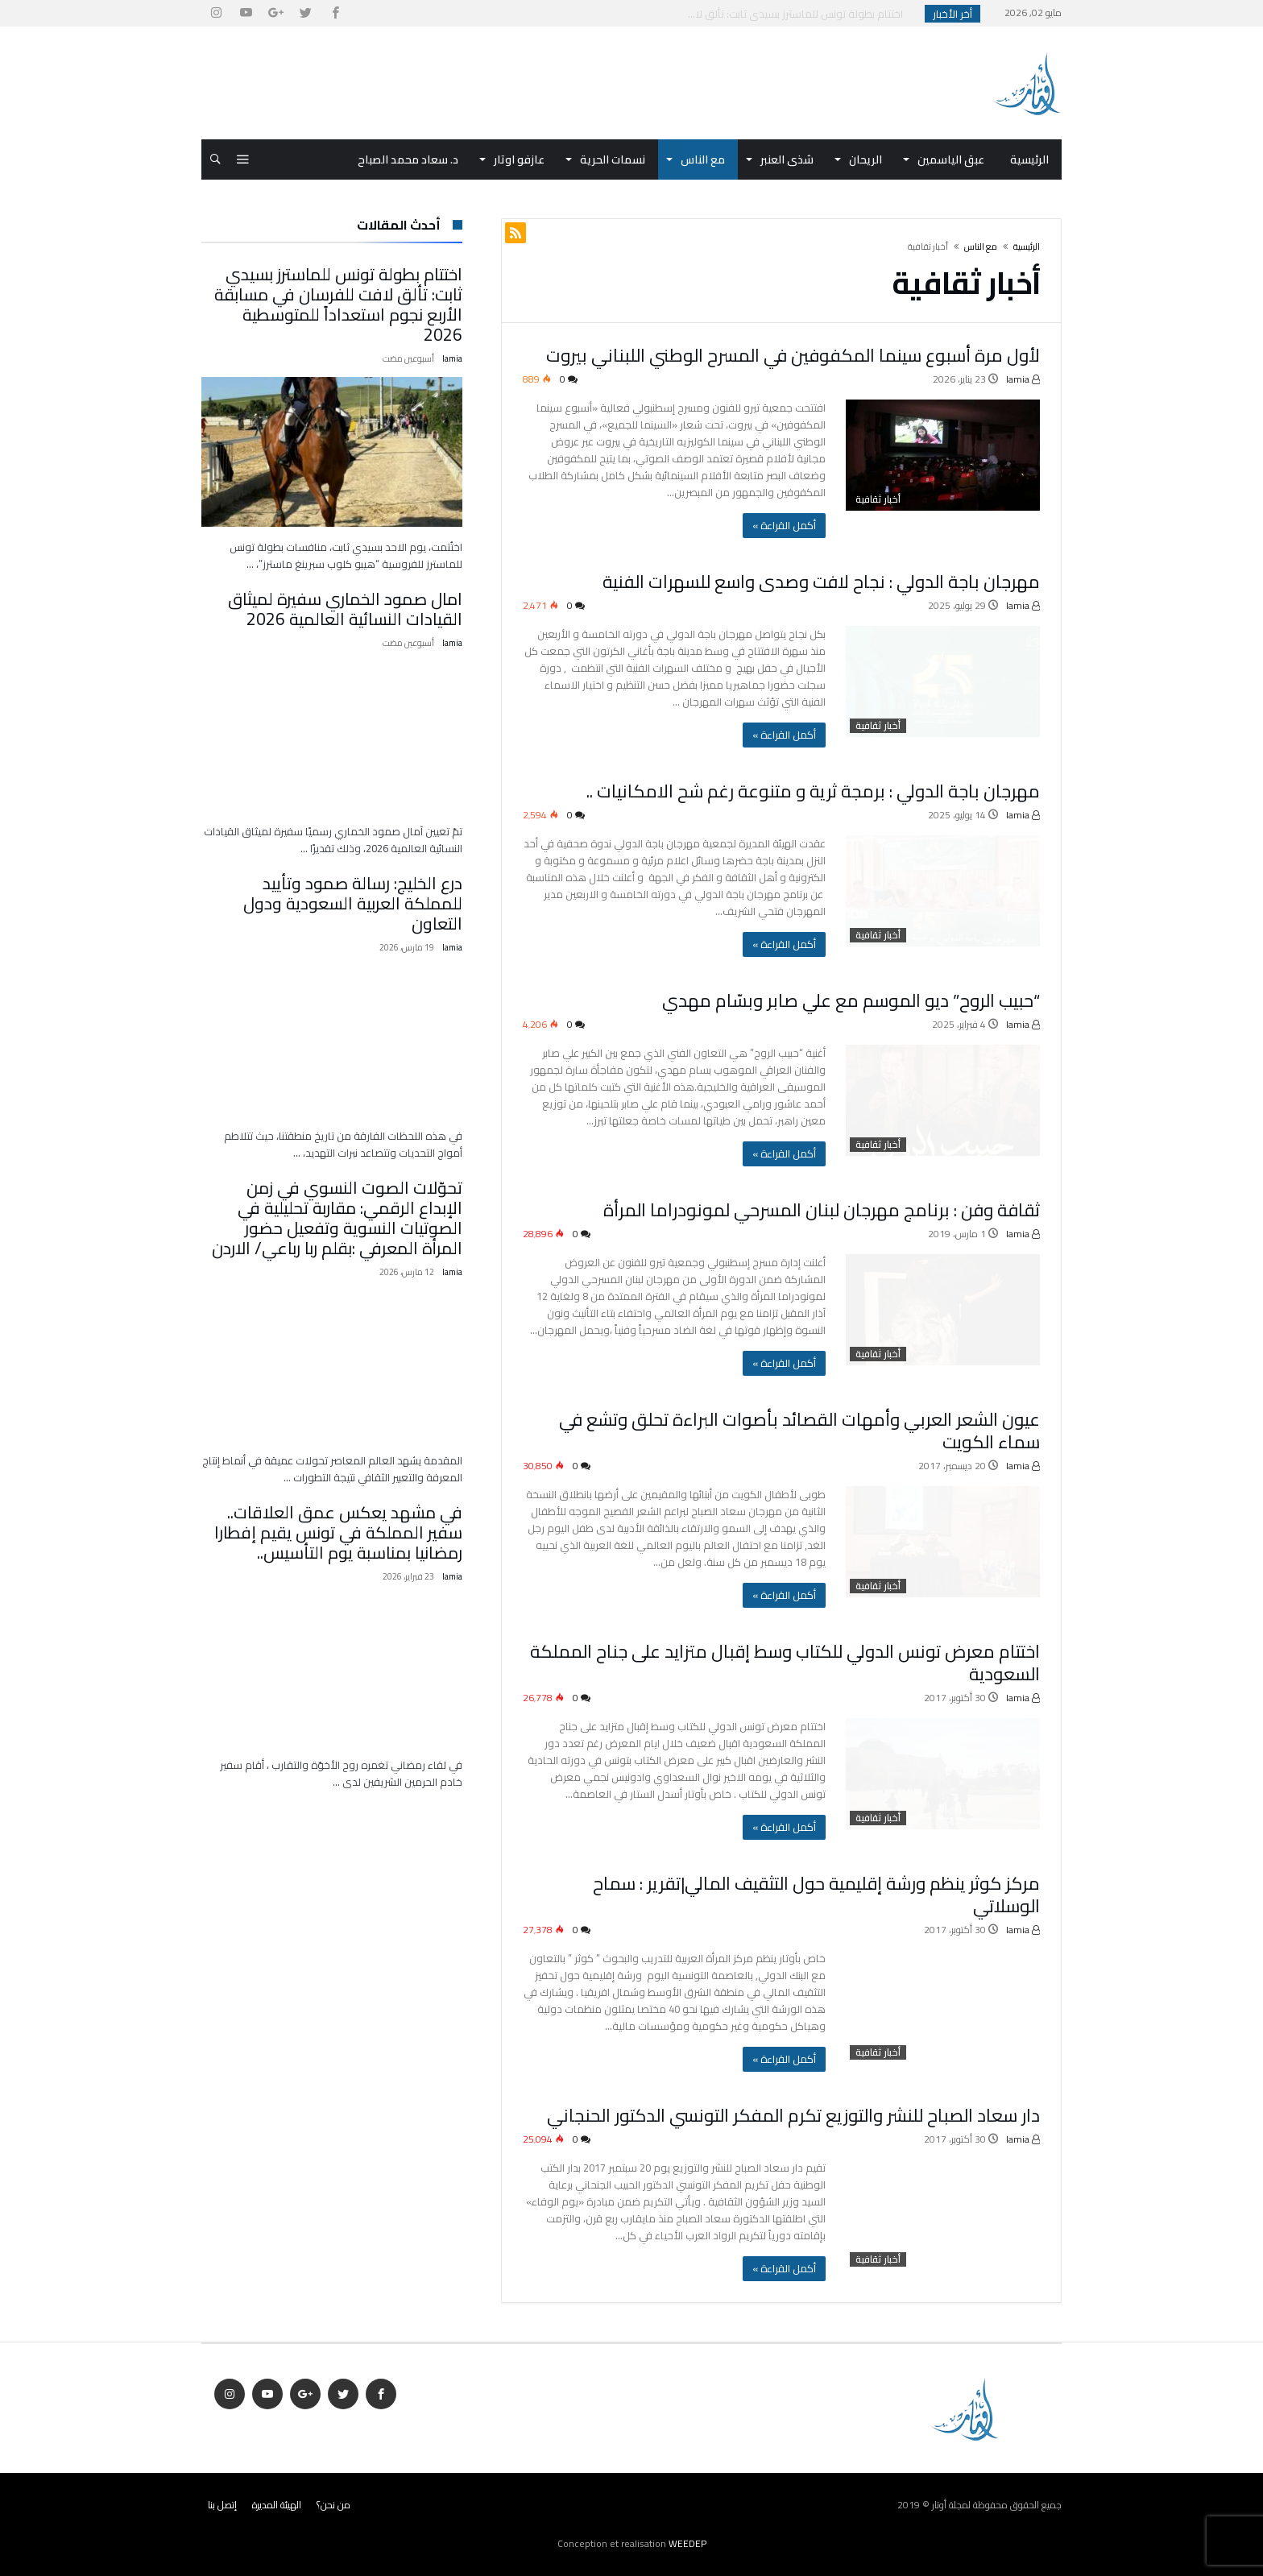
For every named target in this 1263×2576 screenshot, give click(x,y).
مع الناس (980, 246)
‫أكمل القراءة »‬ (784, 525)
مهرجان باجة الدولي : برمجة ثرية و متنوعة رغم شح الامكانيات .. (813, 791)
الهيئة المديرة (276, 2504)
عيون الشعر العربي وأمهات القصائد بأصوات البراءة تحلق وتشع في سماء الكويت (799, 1430)
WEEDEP (687, 2543)
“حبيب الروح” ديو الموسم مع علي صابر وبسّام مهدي (851, 1000)
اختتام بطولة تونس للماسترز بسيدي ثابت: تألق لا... (799, 13)
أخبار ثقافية (878, 499)
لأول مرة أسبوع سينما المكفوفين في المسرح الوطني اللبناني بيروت (793, 355)
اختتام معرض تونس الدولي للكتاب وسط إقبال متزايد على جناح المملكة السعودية (785, 1662)
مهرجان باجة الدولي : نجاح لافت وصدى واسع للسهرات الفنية (821, 581)
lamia (1023, 379)
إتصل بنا (222, 2504)
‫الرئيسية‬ (1026, 246)
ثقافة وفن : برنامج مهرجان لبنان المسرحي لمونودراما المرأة (821, 1210)
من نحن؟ (333, 2504)
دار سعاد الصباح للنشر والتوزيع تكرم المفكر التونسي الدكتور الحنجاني (793, 2115)
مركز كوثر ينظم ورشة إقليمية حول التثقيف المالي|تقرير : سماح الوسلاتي (816, 1894)
